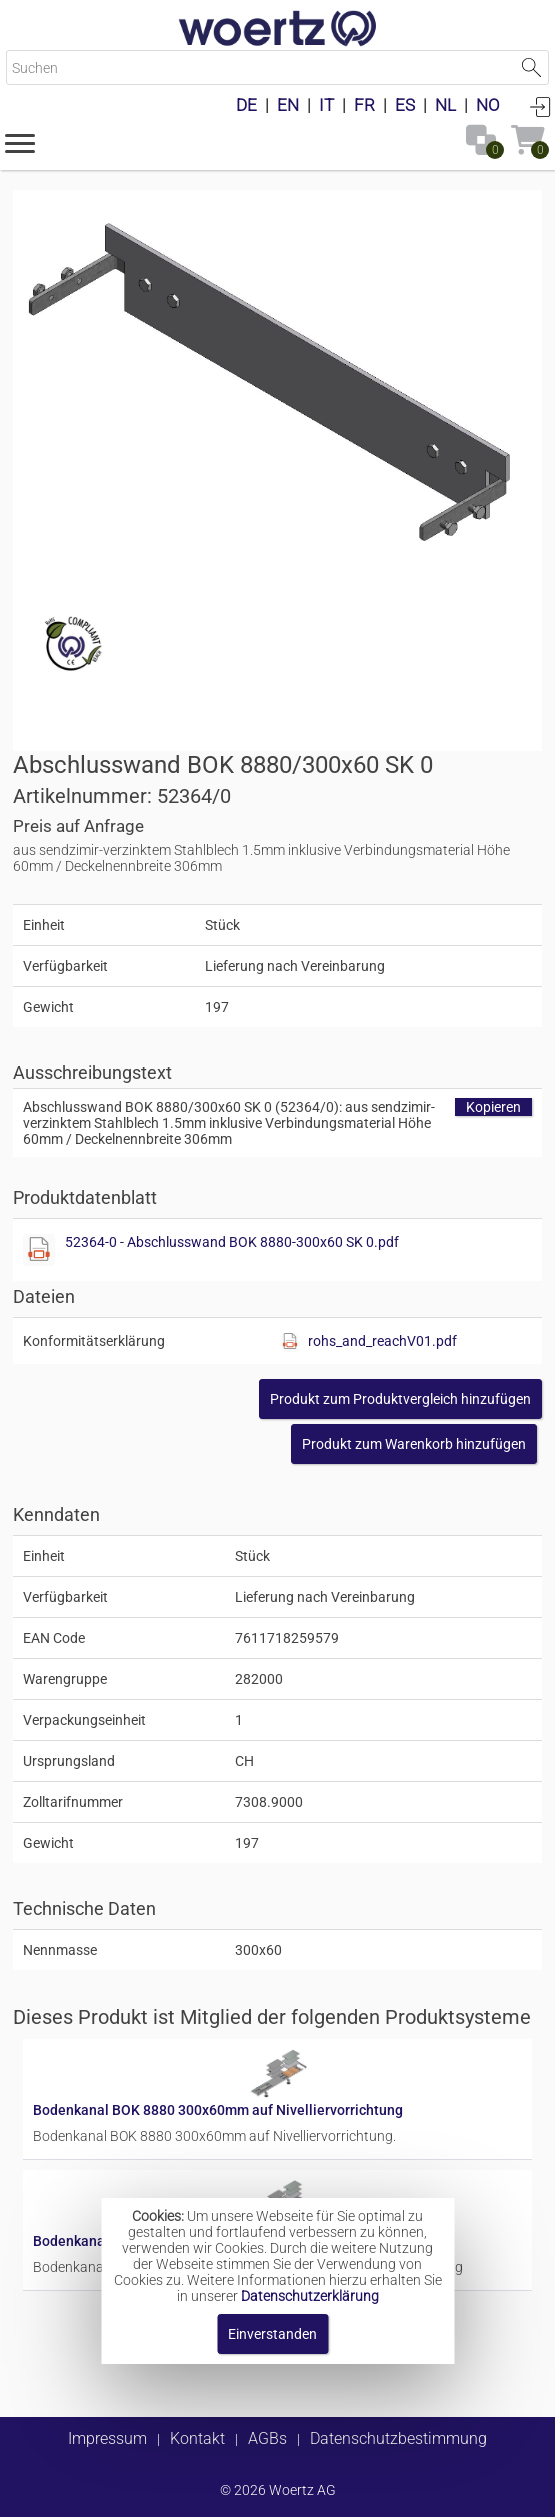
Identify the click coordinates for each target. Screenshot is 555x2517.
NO (488, 105)
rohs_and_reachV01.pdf (382, 1341)
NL (445, 105)
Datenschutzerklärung (310, 2296)
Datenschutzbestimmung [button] (398, 2438)
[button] (20, 142)
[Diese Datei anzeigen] (39, 1250)
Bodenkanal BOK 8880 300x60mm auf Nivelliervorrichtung (218, 2110)
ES (405, 105)
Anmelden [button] (540, 106)
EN (288, 105)
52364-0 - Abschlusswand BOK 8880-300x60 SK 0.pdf (232, 1242)
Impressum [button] (107, 2438)
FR (364, 105)
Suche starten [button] (531, 67)
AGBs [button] (267, 2438)
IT (326, 105)
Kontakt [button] (197, 2438)
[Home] (278, 30)
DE (246, 105)
